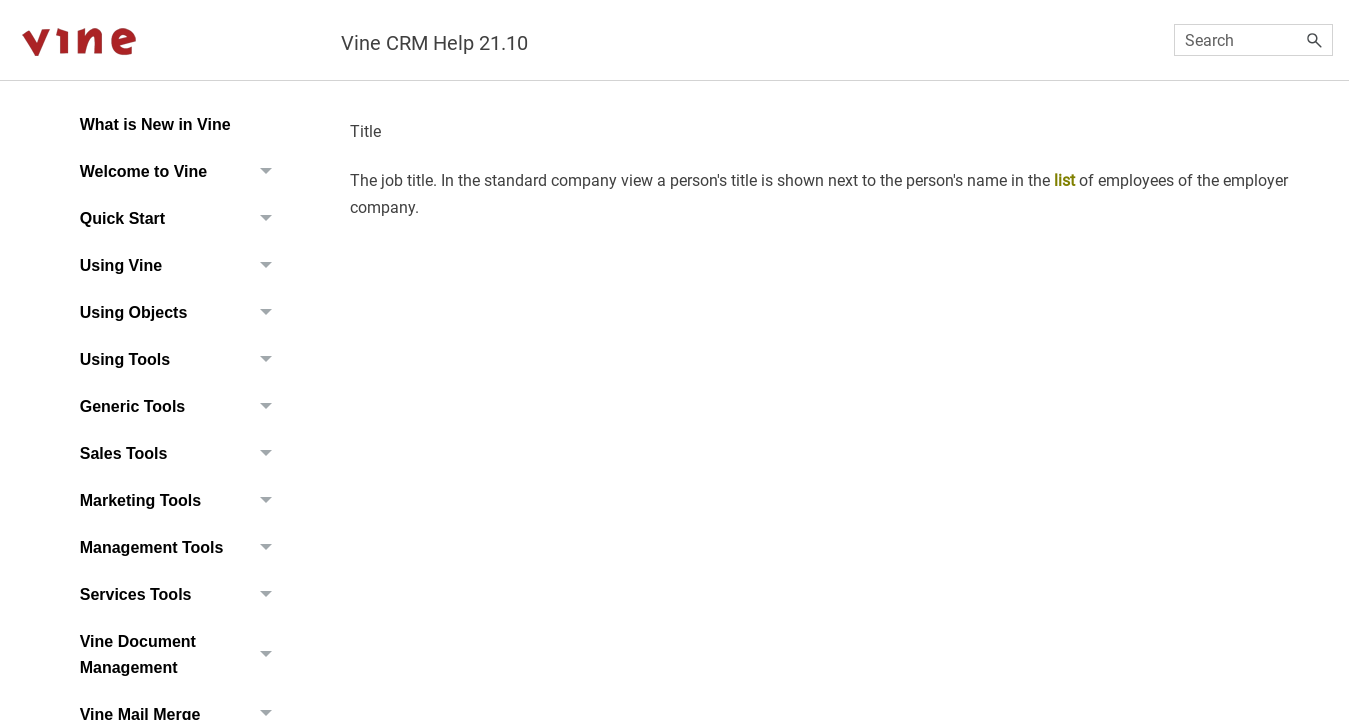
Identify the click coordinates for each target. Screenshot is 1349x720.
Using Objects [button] (181, 312)
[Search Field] (1253, 40)
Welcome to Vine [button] (181, 171)
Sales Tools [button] (181, 453)
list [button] (1064, 180)
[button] (1315, 40)
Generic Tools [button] (181, 406)
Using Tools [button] (181, 359)
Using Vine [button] (181, 265)
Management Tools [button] (181, 547)
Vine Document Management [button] (181, 654)
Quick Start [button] (181, 218)
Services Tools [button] (181, 594)
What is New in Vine (155, 124)
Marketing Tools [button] (181, 500)
